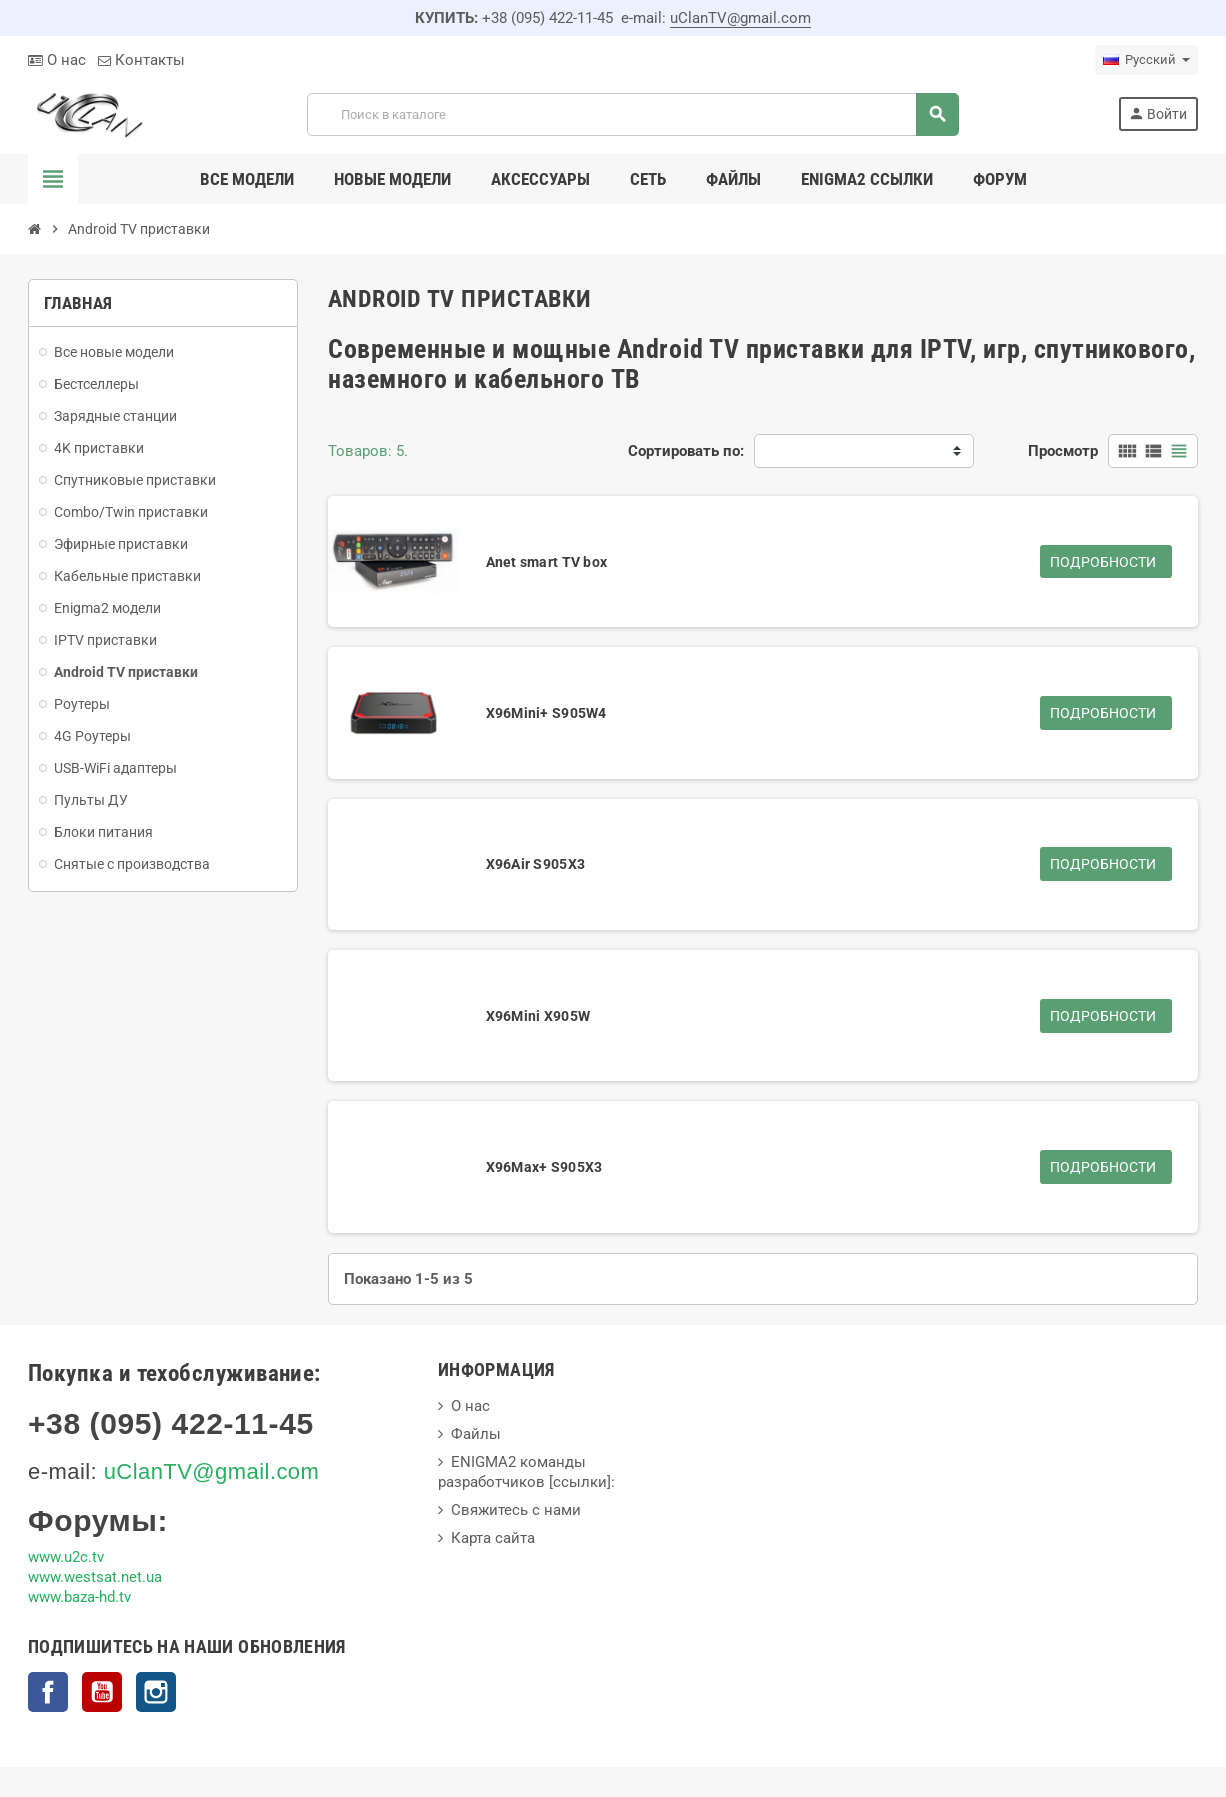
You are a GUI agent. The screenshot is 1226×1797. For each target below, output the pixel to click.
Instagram (156, 1692)
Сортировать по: (686, 451)
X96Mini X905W (538, 1016)
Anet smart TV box (547, 562)
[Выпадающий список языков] (1146, 60)
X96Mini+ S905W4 (546, 713)
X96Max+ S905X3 (544, 1167)
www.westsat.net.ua (95, 1577)
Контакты (141, 60)
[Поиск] (632, 114)
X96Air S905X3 (536, 864)
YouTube (102, 1692)
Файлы (476, 1434)
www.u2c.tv (66, 1557)
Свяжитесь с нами (516, 1510)
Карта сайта (493, 1538)
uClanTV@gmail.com (740, 18)
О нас (57, 60)
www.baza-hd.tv (79, 1597)
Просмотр (1063, 451)
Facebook (48, 1692)
